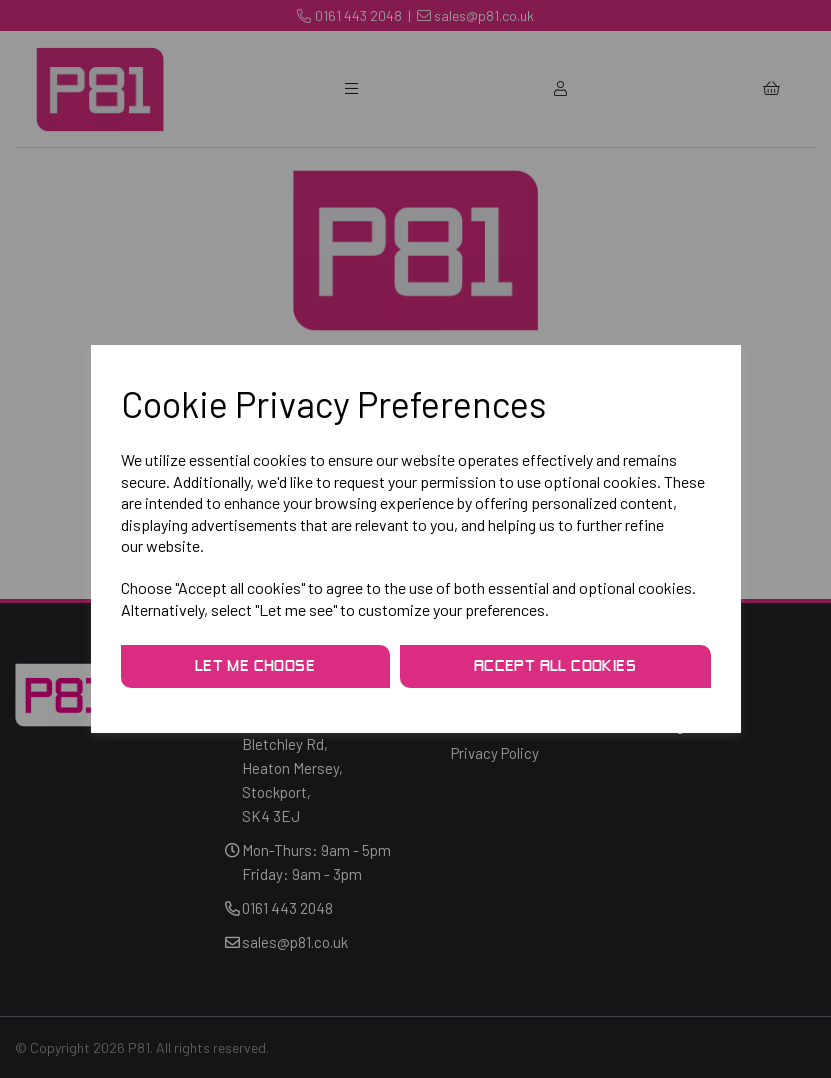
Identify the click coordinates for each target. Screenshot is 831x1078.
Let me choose (255, 667)
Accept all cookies (555, 667)
